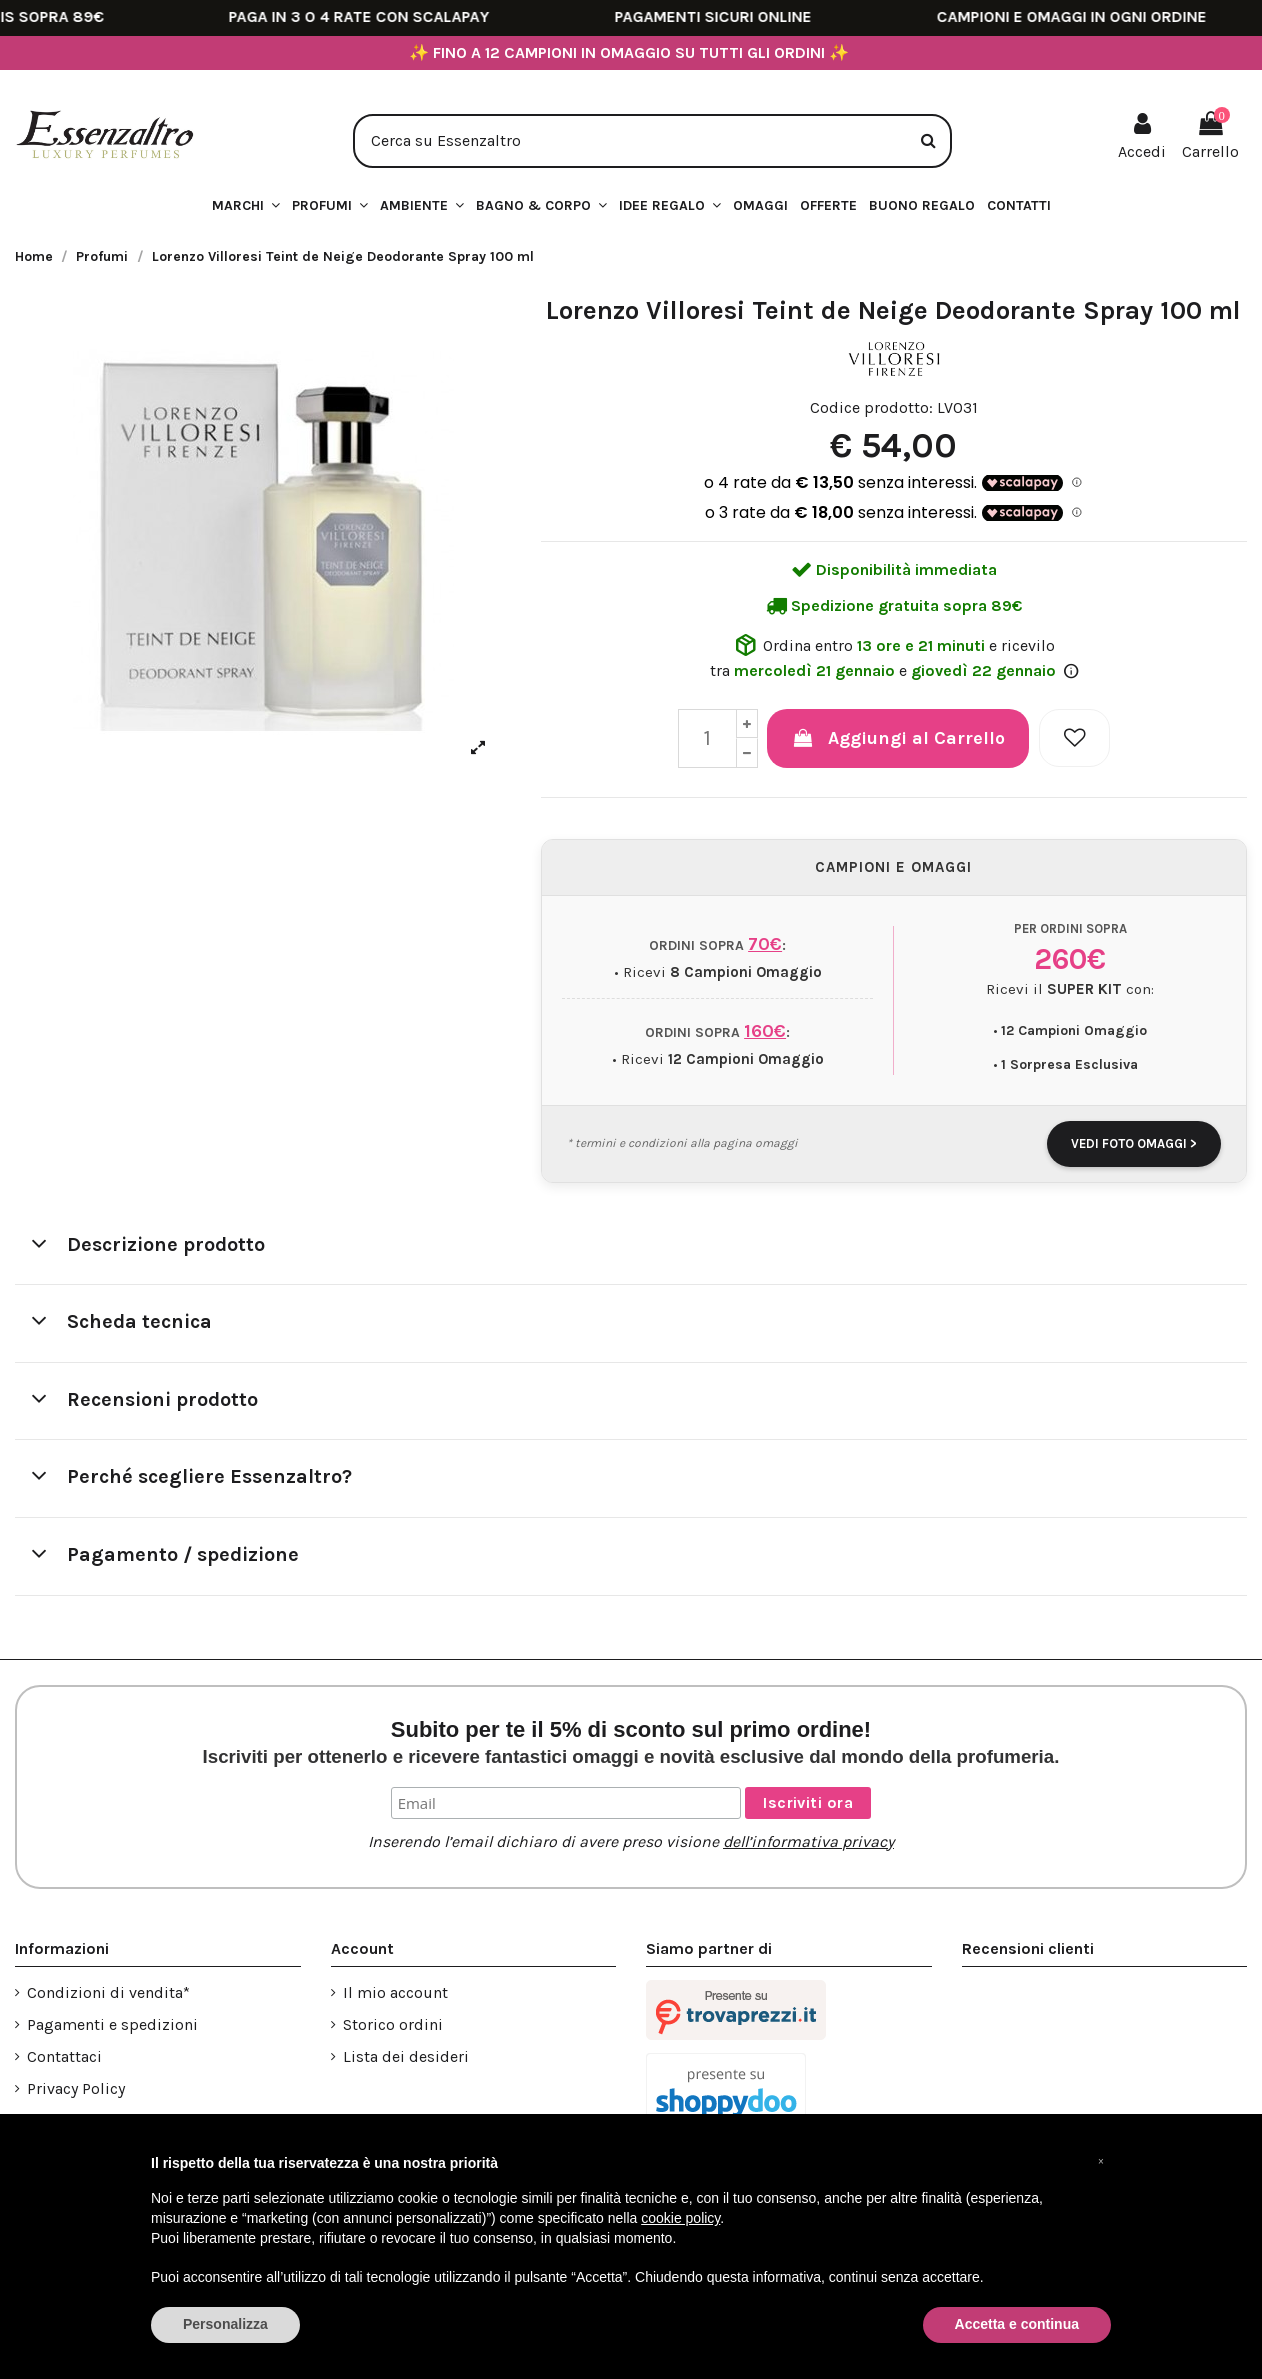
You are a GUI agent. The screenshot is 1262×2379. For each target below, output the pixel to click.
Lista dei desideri (406, 2056)
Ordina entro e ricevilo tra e (894, 655)
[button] (670, 206)
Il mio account (395, 1992)
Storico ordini (393, 2024)
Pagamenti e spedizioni (112, 2024)
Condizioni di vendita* (108, 1992)
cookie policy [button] (680, 2218)
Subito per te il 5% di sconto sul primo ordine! (631, 1742)
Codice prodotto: (871, 407)
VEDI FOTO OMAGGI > (1134, 1143)
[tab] (631, 1247)
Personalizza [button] (225, 2324)
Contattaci (64, 2056)
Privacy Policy (76, 2088)
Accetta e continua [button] (1017, 2324)
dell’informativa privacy (808, 1841)
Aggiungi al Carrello (898, 738)
